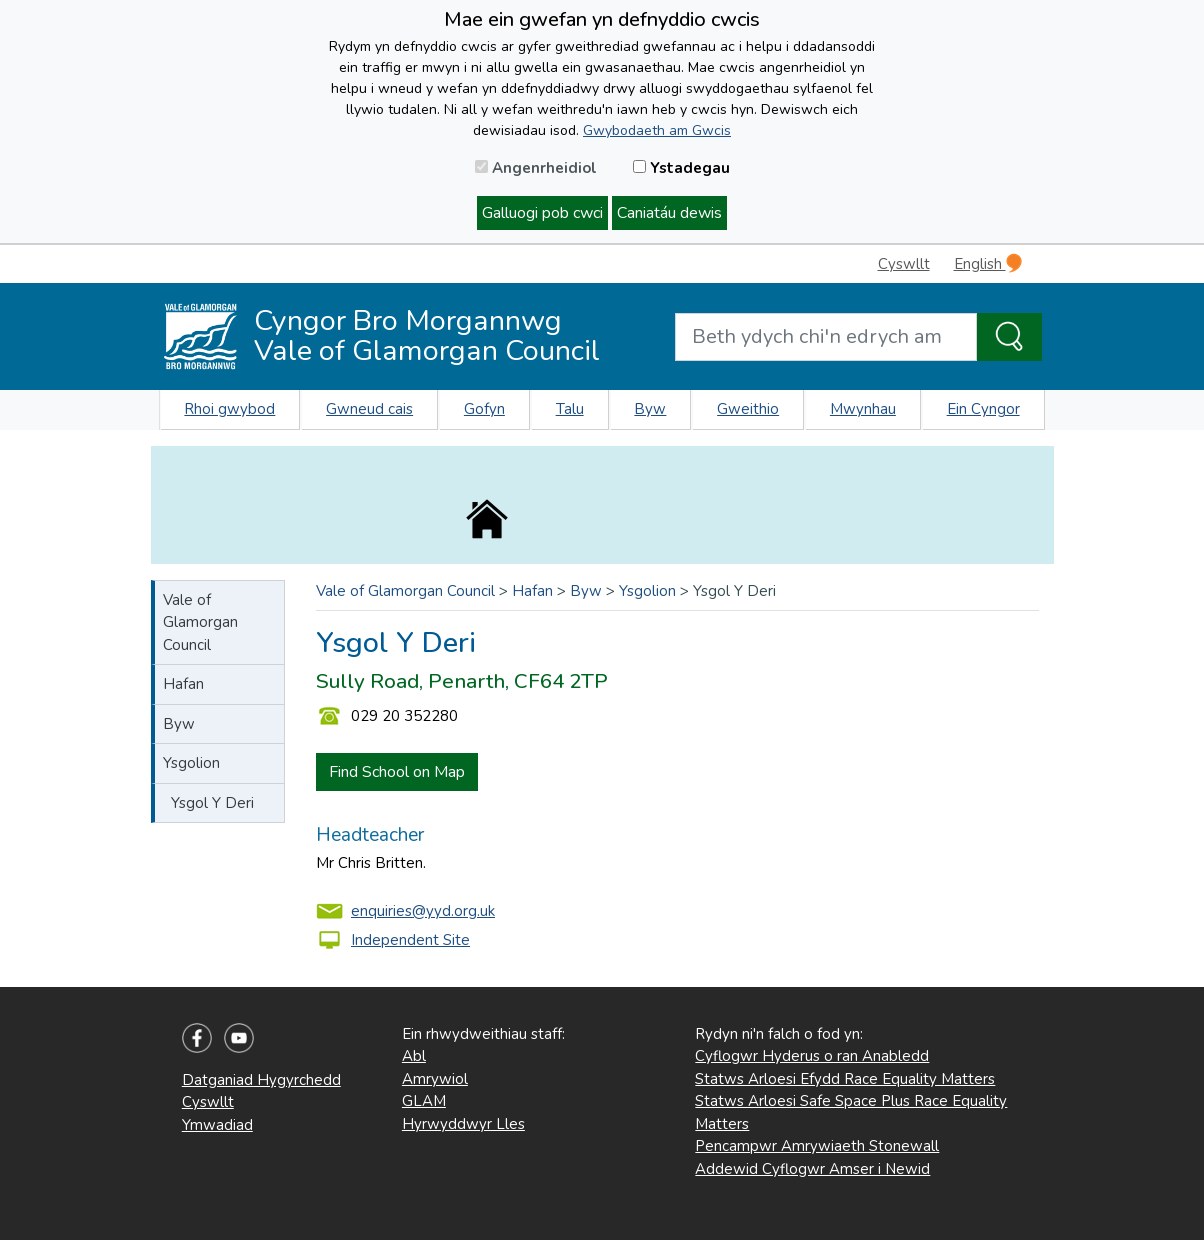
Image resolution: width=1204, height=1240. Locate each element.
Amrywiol (435, 1079)
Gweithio (748, 409)
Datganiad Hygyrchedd (261, 1080)
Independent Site (410, 940)
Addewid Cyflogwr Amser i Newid (812, 1169)
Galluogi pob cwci (542, 213)
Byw (650, 409)
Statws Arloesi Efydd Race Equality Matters (845, 1079)
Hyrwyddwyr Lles (463, 1124)
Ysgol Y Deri (212, 803)
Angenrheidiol (536, 168)
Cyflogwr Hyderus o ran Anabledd (812, 1056)
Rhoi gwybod (229, 409)
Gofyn (484, 409)
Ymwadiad (217, 1125)
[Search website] (825, 337)
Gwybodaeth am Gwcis (657, 130)
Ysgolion (191, 763)
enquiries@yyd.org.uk (423, 911)
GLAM (424, 1101)
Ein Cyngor (983, 409)
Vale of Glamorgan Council (200, 622)
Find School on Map (397, 772)
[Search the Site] (1009, 337)
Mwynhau (863, 409)
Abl (414, 1056)
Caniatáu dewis (669, 213)
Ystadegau (681, 168)
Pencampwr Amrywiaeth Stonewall (817, 1146)
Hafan (183, 684)
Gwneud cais (369, 409)
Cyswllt (904, 264)
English (988, 263)
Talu (570, 409)
